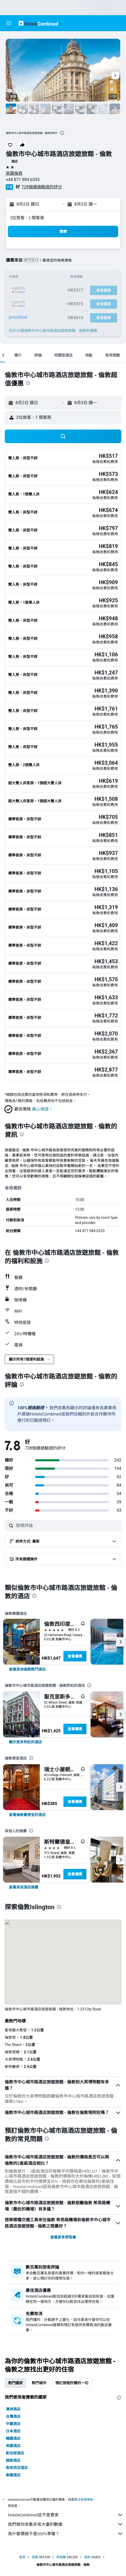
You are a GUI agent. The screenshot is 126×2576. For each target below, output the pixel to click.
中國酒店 (13, 2424)
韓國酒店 (13, 2438)
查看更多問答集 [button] (63, 2237)
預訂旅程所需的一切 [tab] (71, 2383)
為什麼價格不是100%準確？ (65, 2533)
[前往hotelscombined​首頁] (38, 23)
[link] (27, 1669)
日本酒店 (13, 2431)
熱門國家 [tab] (15, 2383)
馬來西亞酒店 (17, 2468)
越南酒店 (13, 2460)
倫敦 (87, 2557)
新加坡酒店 (15, 2453)
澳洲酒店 (13, 2409)
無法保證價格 (83, 2499)
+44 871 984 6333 (23, 179)
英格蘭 (61, 2557)
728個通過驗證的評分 (41, 186)
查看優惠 (75, 1656)
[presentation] (62, 133)
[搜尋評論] (67, 1525)
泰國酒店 (13, 2475)
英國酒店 (13, 2446)
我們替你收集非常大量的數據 (65, 2524)
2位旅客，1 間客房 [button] (27, 217)
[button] (9, 23)
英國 (35, 2557)
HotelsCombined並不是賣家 (65, 2515)
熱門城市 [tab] (39, 2383)
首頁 (22, 2557)
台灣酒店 (13, 2416)
